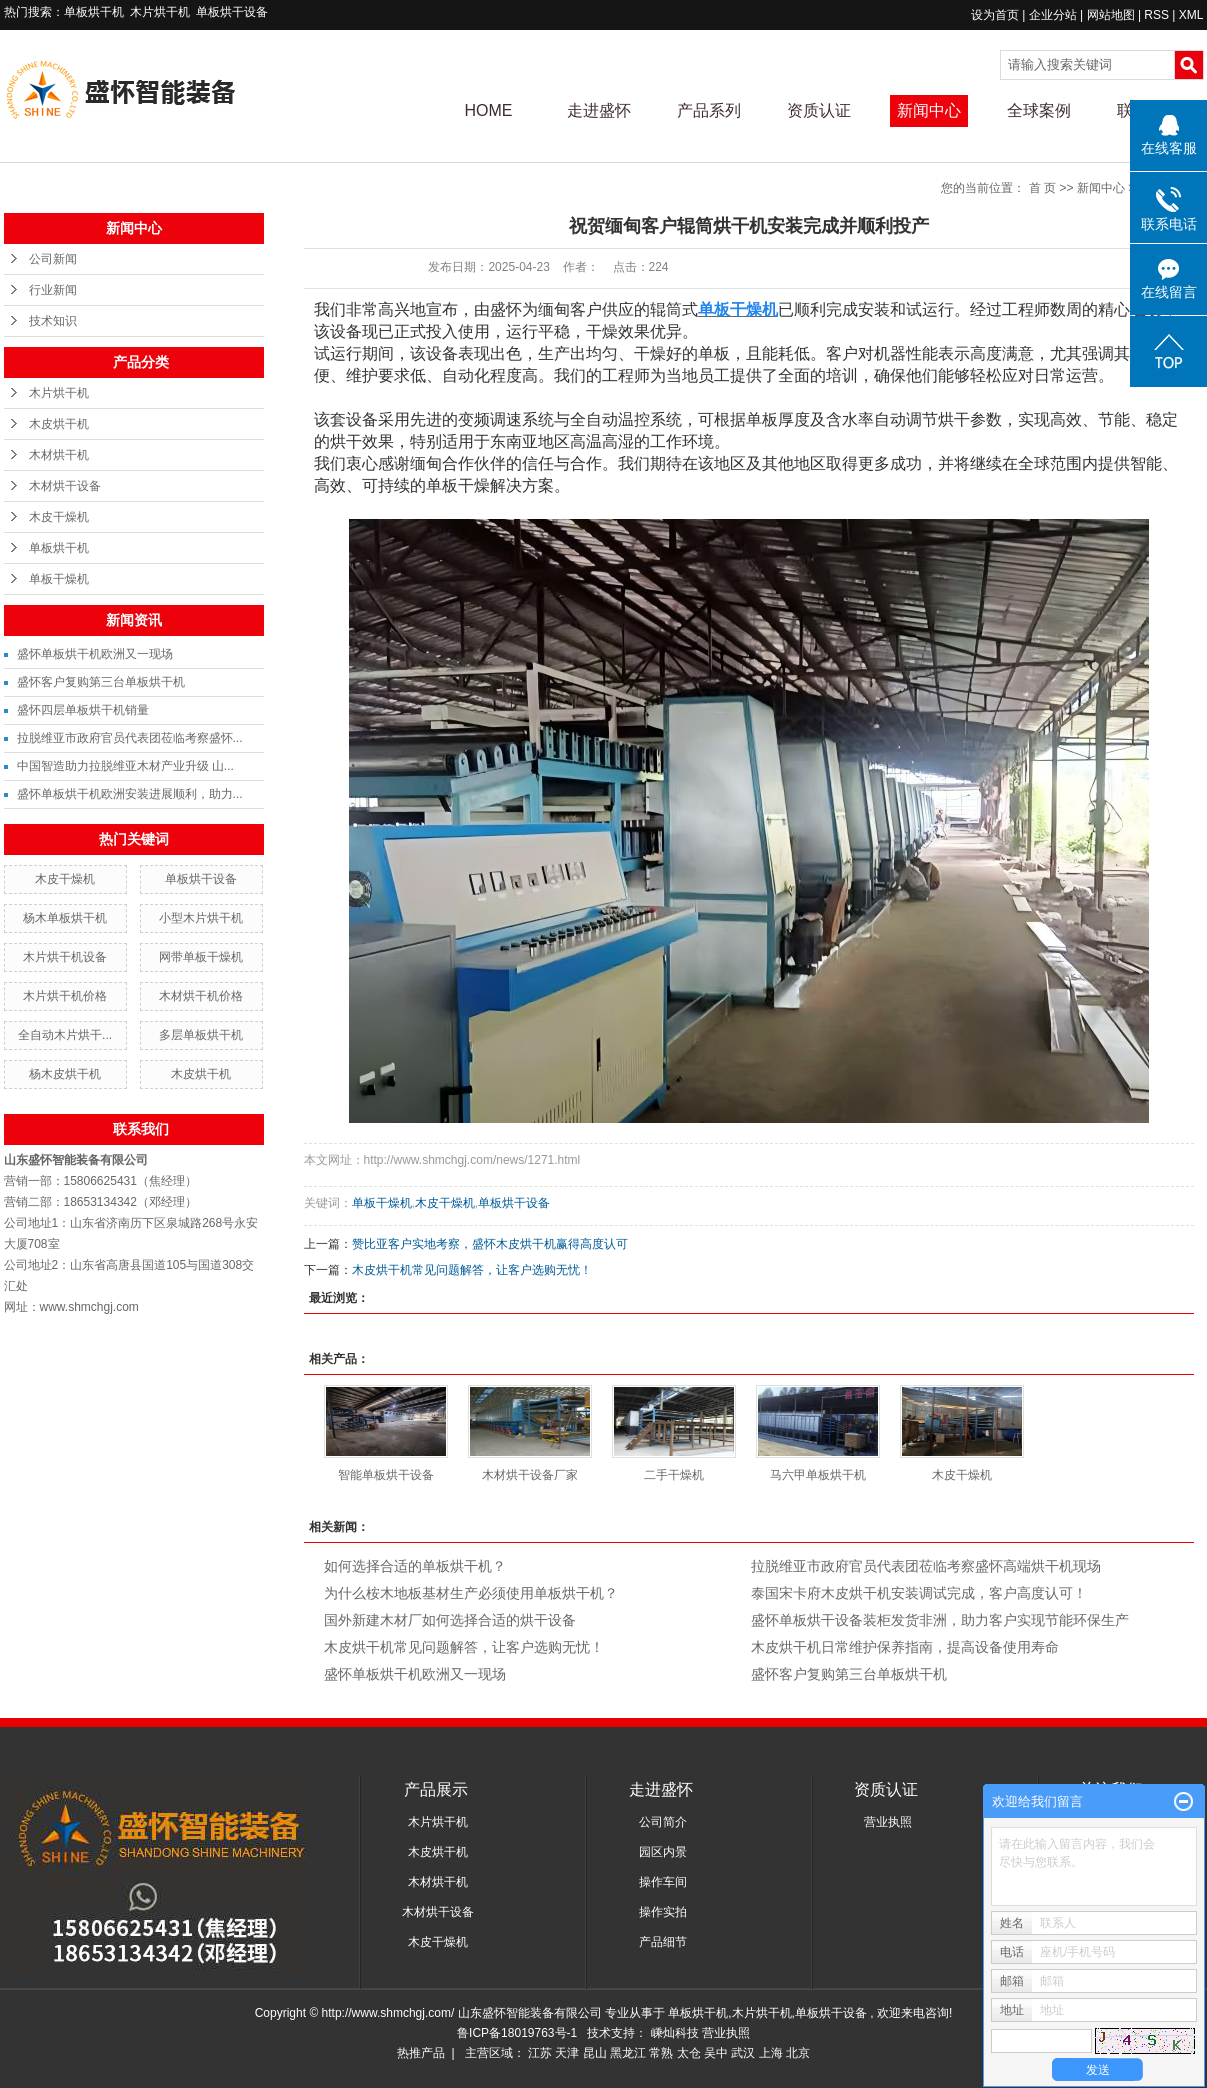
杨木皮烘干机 (65, 1074)
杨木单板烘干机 (65, 918)
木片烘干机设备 (65, 957)
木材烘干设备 (65, 486)
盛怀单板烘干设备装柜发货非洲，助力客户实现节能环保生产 (940, 1620)
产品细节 (663, 1942)
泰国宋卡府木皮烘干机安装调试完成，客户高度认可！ (919, 1593)
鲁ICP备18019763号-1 (517, 2033)
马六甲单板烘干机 (818, 1475)
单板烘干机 (94, 12)
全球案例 (1039, 110)
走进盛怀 (599, 110)
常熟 (661, 2053)
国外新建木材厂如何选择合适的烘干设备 (450, 1620)
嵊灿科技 (676, 2033)
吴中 (716, 2053)
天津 (567, 2053)
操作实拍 (663, 1912)
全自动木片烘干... (65, 1035)
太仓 (689, 2053)
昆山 (595, 2053)
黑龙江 (628, 2053)
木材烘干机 (59, 455)
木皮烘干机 (59, 424)
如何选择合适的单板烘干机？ (415, 1566)
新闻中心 (929, 110)
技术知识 (53, 321)
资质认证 (819, 110)
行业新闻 (53, 290)
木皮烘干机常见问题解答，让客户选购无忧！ (472, 1270)
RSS (1156, 15)
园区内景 (663, 1852)
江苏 (540, 2053)
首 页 (1042, 188)
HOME (489, 110)
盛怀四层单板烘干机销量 (83, 710)
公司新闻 (53, 259)
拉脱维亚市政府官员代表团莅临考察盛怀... (130, 738)
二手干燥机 (674, 1475)
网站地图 (1112, 15)
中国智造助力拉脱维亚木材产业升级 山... (125, 766)
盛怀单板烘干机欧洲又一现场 (95, 654)
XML (1191, 15)
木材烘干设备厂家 (530, 1475)
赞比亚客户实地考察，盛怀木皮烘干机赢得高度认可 (490, 1244)
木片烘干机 (160, 12)
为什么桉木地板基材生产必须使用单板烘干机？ (471, 1593)
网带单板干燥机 (201, 957)
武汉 (743, 2053)
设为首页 (995, 15)
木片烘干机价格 (65, 996)
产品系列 (709, 110)
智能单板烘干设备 (386, 1475)
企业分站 (1053, 15)
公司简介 (663, 1822)
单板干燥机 (59, 579)
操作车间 (663, 1882)
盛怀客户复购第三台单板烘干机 (101, 682)
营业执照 (888, 1822)
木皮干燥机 (59, 517)
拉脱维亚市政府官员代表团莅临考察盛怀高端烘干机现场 (926, 1566)
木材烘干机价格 (201, 996)
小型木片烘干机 (201, 918)
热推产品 (421, 2053)
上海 (771, 2053)
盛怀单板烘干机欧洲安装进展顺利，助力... (130, 794)
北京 (798, 2053)
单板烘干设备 (232, 12)
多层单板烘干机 (201, 1035)
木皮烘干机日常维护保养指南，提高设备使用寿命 (905, 1647)
